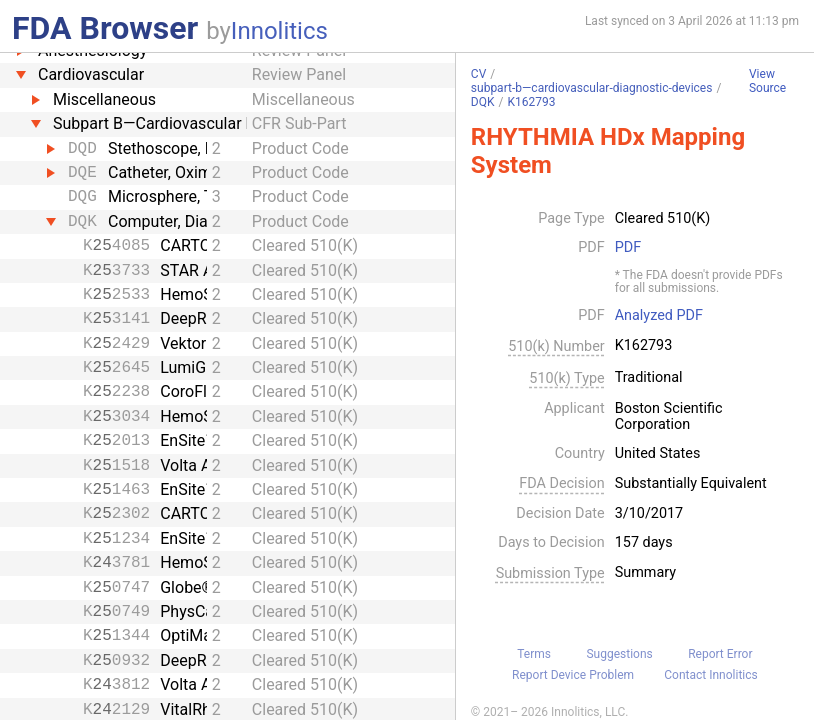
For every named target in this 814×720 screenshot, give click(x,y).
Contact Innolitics (710, 675)
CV (478, 74)
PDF (628, 248)
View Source (767, 81)
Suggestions (619, 654)
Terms (534, 654)
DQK (483, 102)
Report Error (720, 654)
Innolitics (279, 31)
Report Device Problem (573, 675)
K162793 (531, 102)
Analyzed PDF (659, 316)
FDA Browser (105, 28)
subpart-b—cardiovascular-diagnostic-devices (592, 88)
